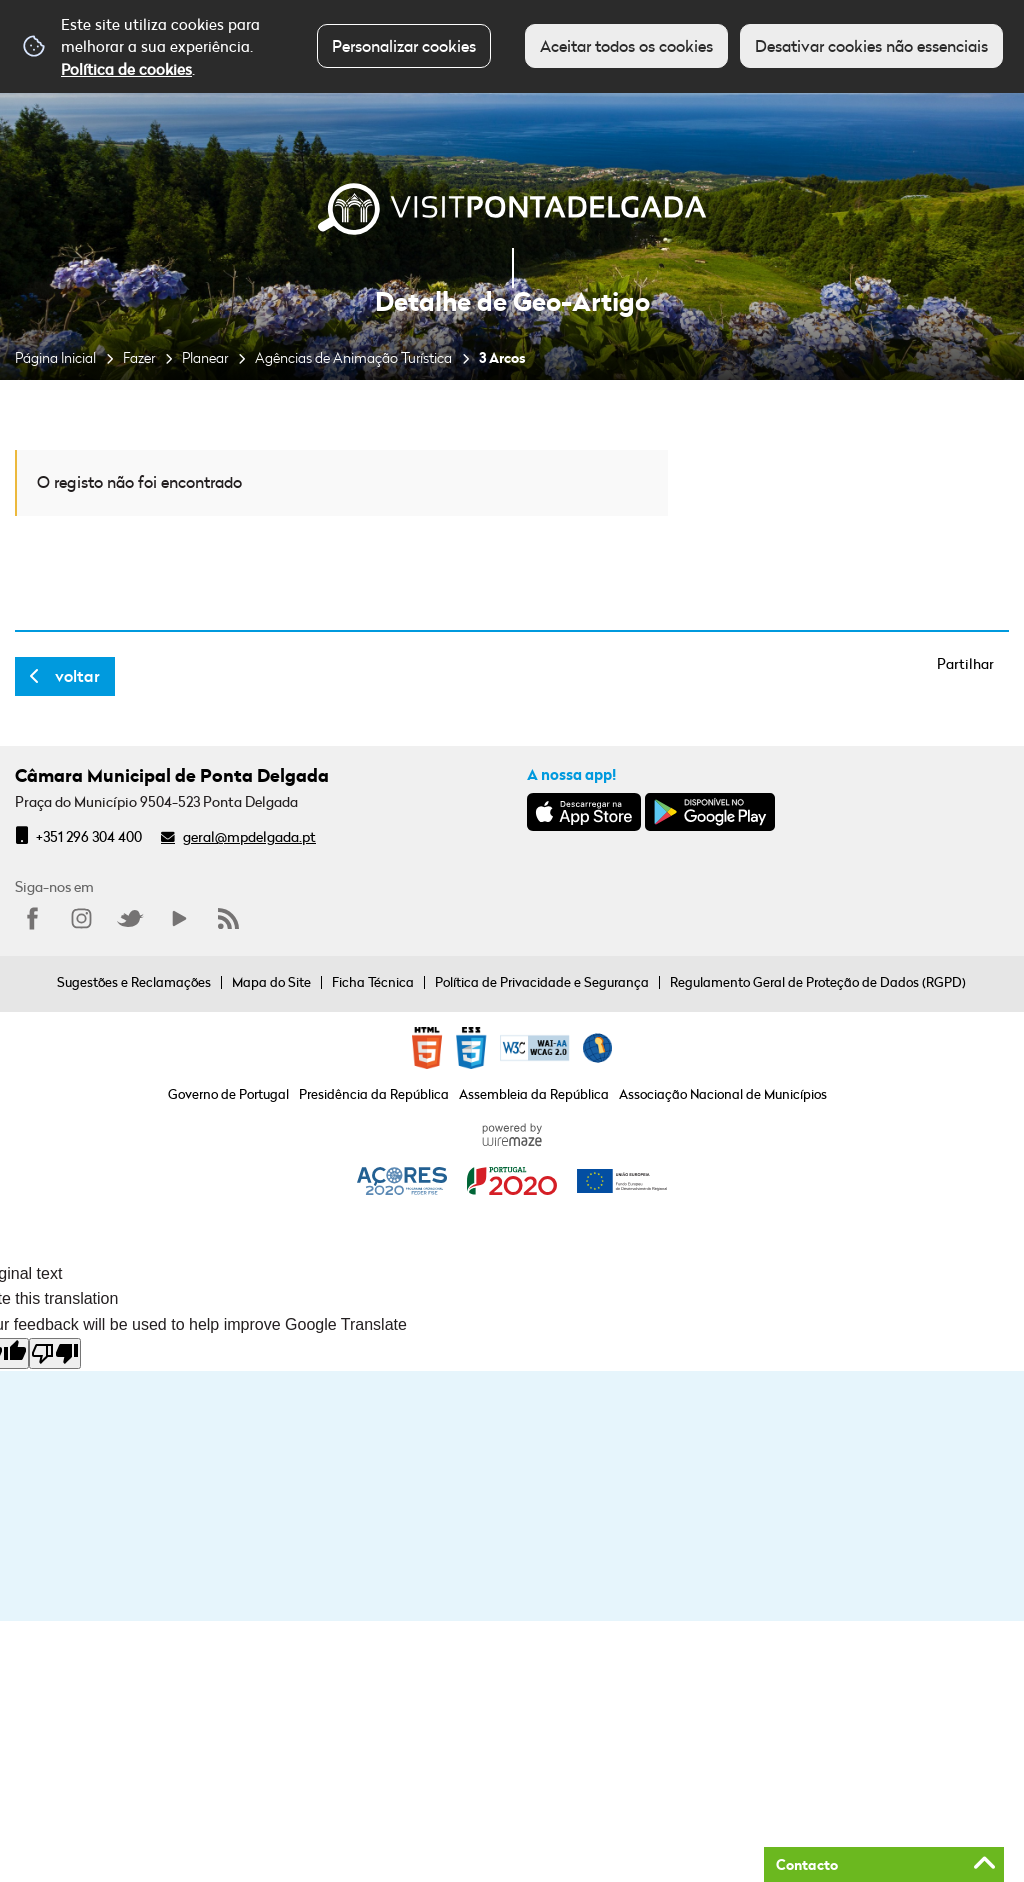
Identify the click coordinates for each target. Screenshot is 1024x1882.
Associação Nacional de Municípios (723, 1094)
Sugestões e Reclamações (134, 982)
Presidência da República (374, 1094)
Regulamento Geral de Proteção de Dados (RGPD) (818, 982)
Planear (205, 357)
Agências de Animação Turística (353, 357)
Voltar (77, 676)
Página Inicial (55, 357)
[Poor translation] (55, 1353)
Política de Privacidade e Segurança (542, 982)
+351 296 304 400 (89, 836)
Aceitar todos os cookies (626, 46)
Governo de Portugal (228, 1094)
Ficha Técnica (373, 982)
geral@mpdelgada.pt (249, 836)
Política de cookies (126, 69)
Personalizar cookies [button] (404, 46)
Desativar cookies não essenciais (871, 46)
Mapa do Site (271, 982)
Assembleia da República (534, 1094)
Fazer (139, 357)
